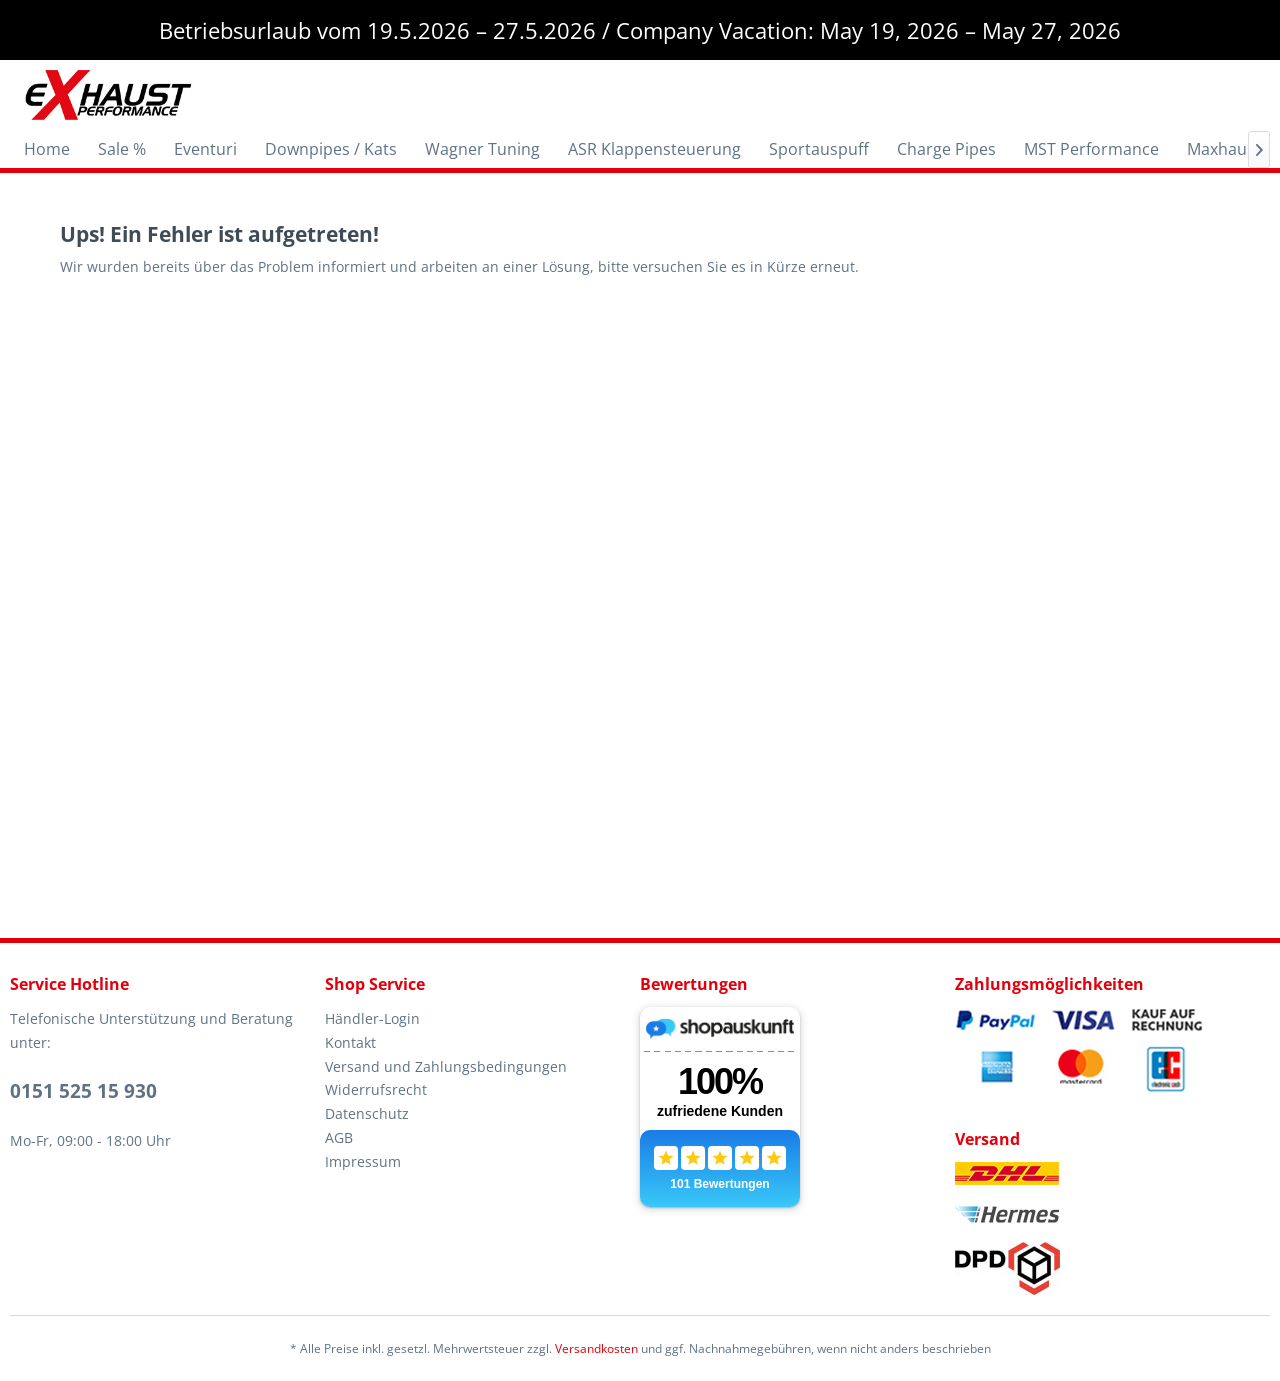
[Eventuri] (205, 149)
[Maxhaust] (1224, 149)
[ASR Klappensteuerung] (654, 149)
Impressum (363, 1161)
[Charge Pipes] (946, 149)
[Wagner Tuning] (482, 149)
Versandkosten (596, 1348)
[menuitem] (47, 149)
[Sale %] (122, 149)
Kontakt (350, 1042)
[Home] (47, 149)
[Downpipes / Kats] (331, 149)
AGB (339, 1137)
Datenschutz (367, 1113)
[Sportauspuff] (819, 149)
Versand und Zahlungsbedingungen (446, 1066)
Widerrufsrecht (376, 1089)
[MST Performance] (1091, 149)
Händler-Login (372, 1018)
